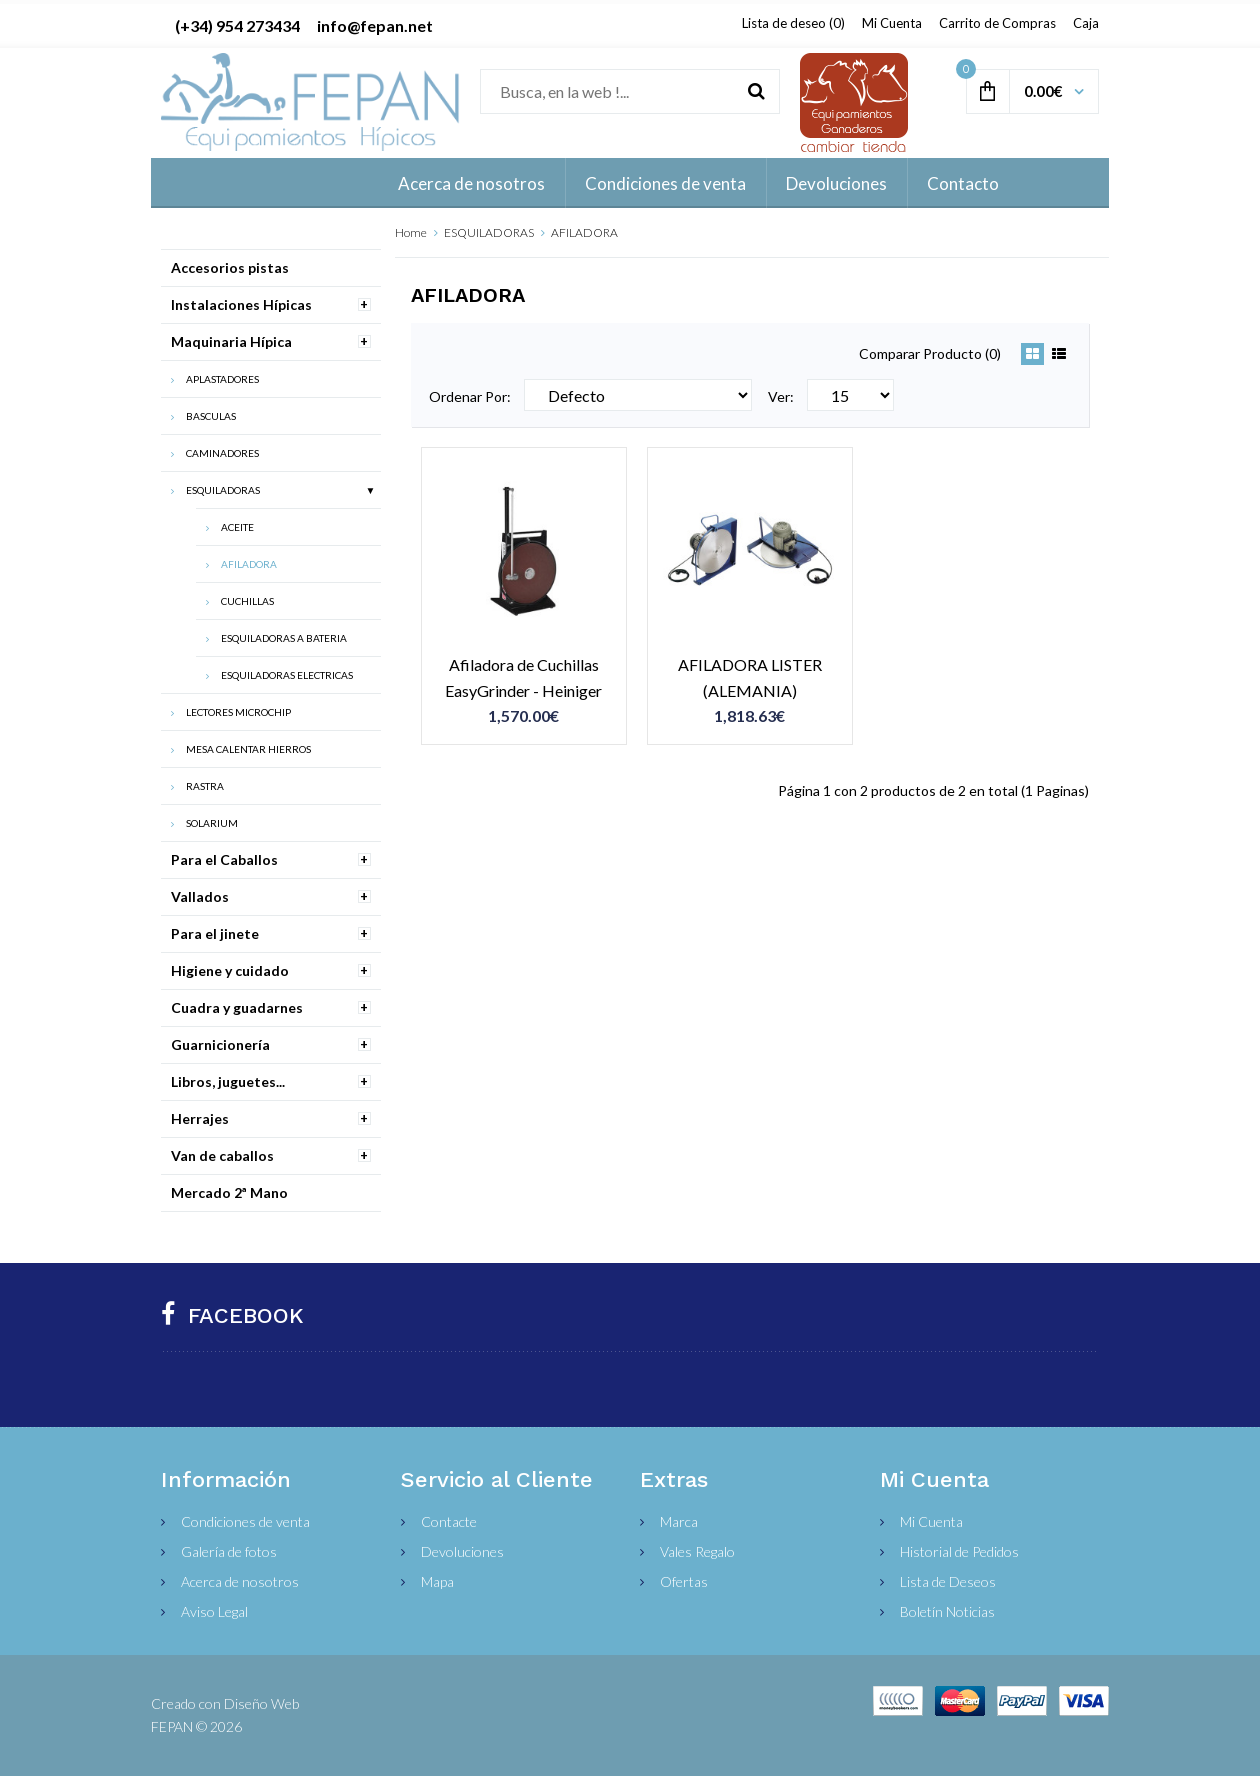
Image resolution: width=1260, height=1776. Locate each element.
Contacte (449, 1521)
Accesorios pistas (230, 267)
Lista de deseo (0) (793, 23)
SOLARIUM (212, 823)
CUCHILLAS (247, 601)
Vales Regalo (697, 1551)
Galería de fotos (229, 1551)
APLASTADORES (222, 379)
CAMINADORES (222, 453)
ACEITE (237, 527)
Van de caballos (222, 1155)
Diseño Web (261, 1703)
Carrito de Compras (997, 23)
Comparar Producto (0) (930, 353)
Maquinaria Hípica (231, 341)
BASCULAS (211, 416)
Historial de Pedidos (959, 1551)
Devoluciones (462, 1551)
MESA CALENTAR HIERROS (248, 749)
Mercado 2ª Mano (229, 1192)
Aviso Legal (214, 1611)
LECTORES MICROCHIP (238, 712)
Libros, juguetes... (228, 1081)
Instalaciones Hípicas (241, 304)
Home (411, 232)
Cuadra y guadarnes (237, 1007)
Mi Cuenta (892, 23)
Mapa (437, 1581)
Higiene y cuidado (230, 970)
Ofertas (684, 1581)
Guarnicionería (220, 1044)
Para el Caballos (224, 859)
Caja (1086, 23)
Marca (679, 1521)
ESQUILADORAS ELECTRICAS (287, 675)
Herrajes (200, 1118)
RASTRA (205, 786)
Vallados (200, 896)
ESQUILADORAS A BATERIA (284, 638)
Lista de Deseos (948, 1581)
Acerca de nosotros (240, 1581)
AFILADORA (584, 232)
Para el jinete (215, 933)
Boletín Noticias (947, 1611)
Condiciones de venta (245, 1521)
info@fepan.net (375, 25)
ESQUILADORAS (489, 232)
